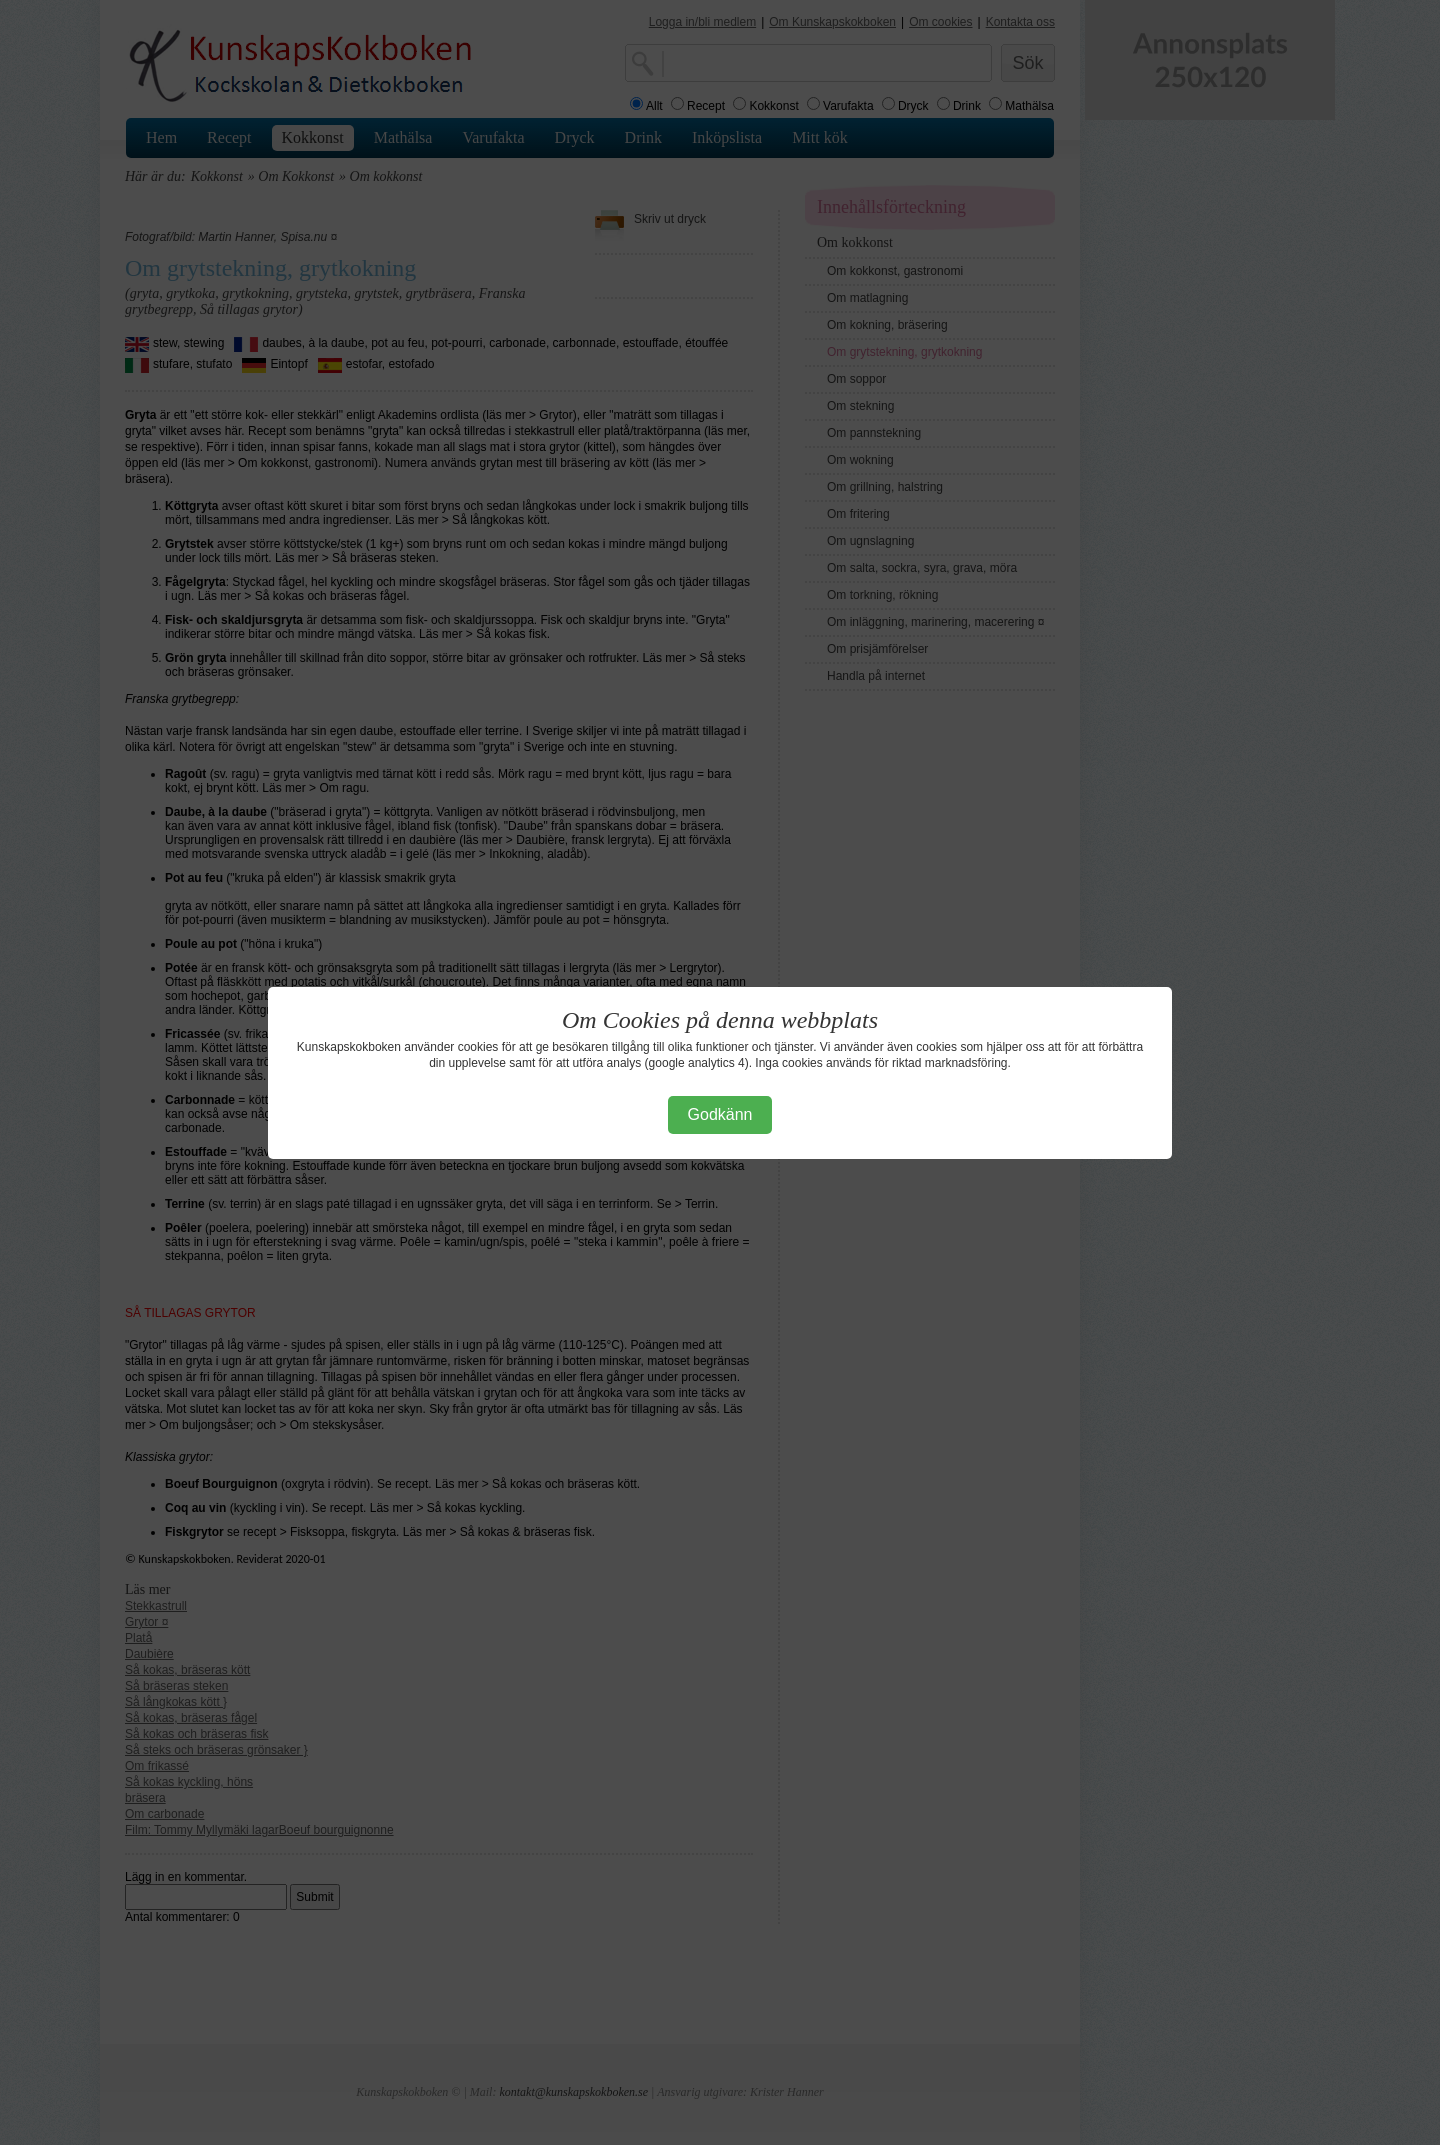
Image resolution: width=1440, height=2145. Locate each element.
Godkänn (720, 1114)
